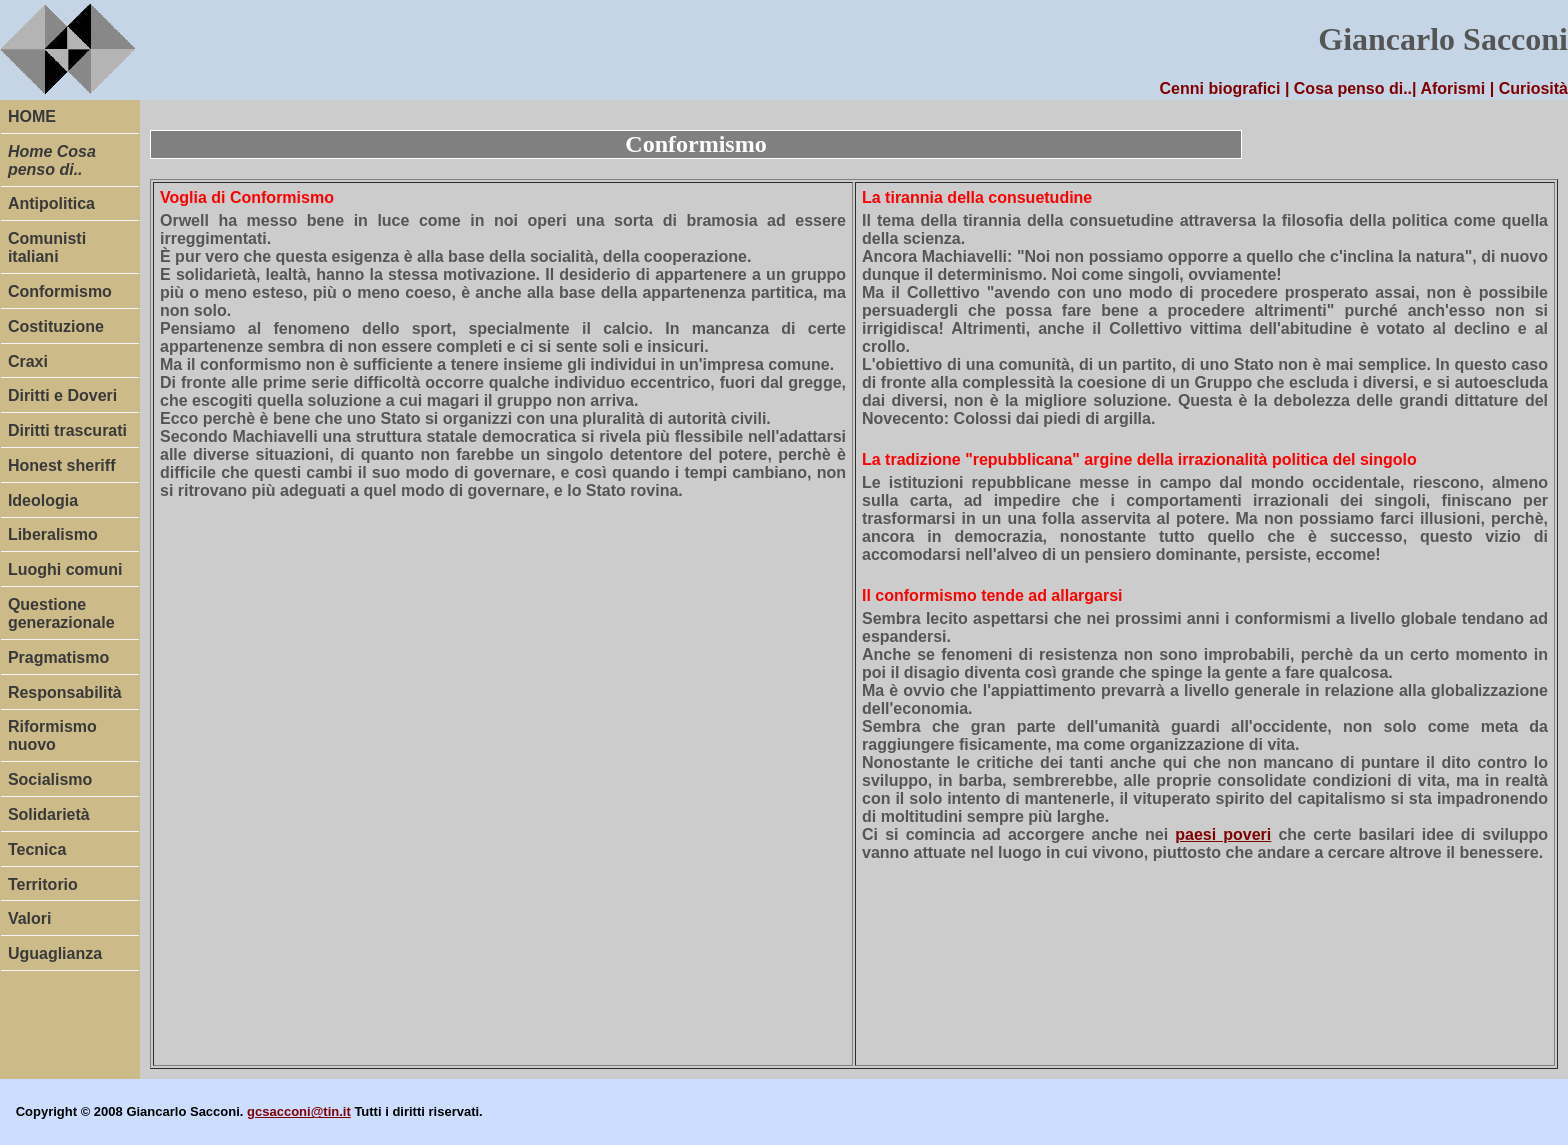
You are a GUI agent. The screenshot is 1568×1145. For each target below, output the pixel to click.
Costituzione (56, 326)
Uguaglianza (55, 953)
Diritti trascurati (67, 430)
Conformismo (60, 291)
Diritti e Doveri (62, 395)
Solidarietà (49, 814)
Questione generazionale (61, 613)
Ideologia (43, 500)
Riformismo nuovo (52, 735)
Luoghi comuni (65, 569)
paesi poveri (1223, 834)
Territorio (43, 884)
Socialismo (50, 779)
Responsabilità (65, 692)
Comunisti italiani (47, 247)
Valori (30, 918)
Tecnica (37, 849)
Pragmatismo (58, 657)
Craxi (28, 361)
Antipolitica (51, 203)
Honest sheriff (62, 465)
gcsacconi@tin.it (299, 1111)
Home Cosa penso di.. (52, 160)
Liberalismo (53, 534)
